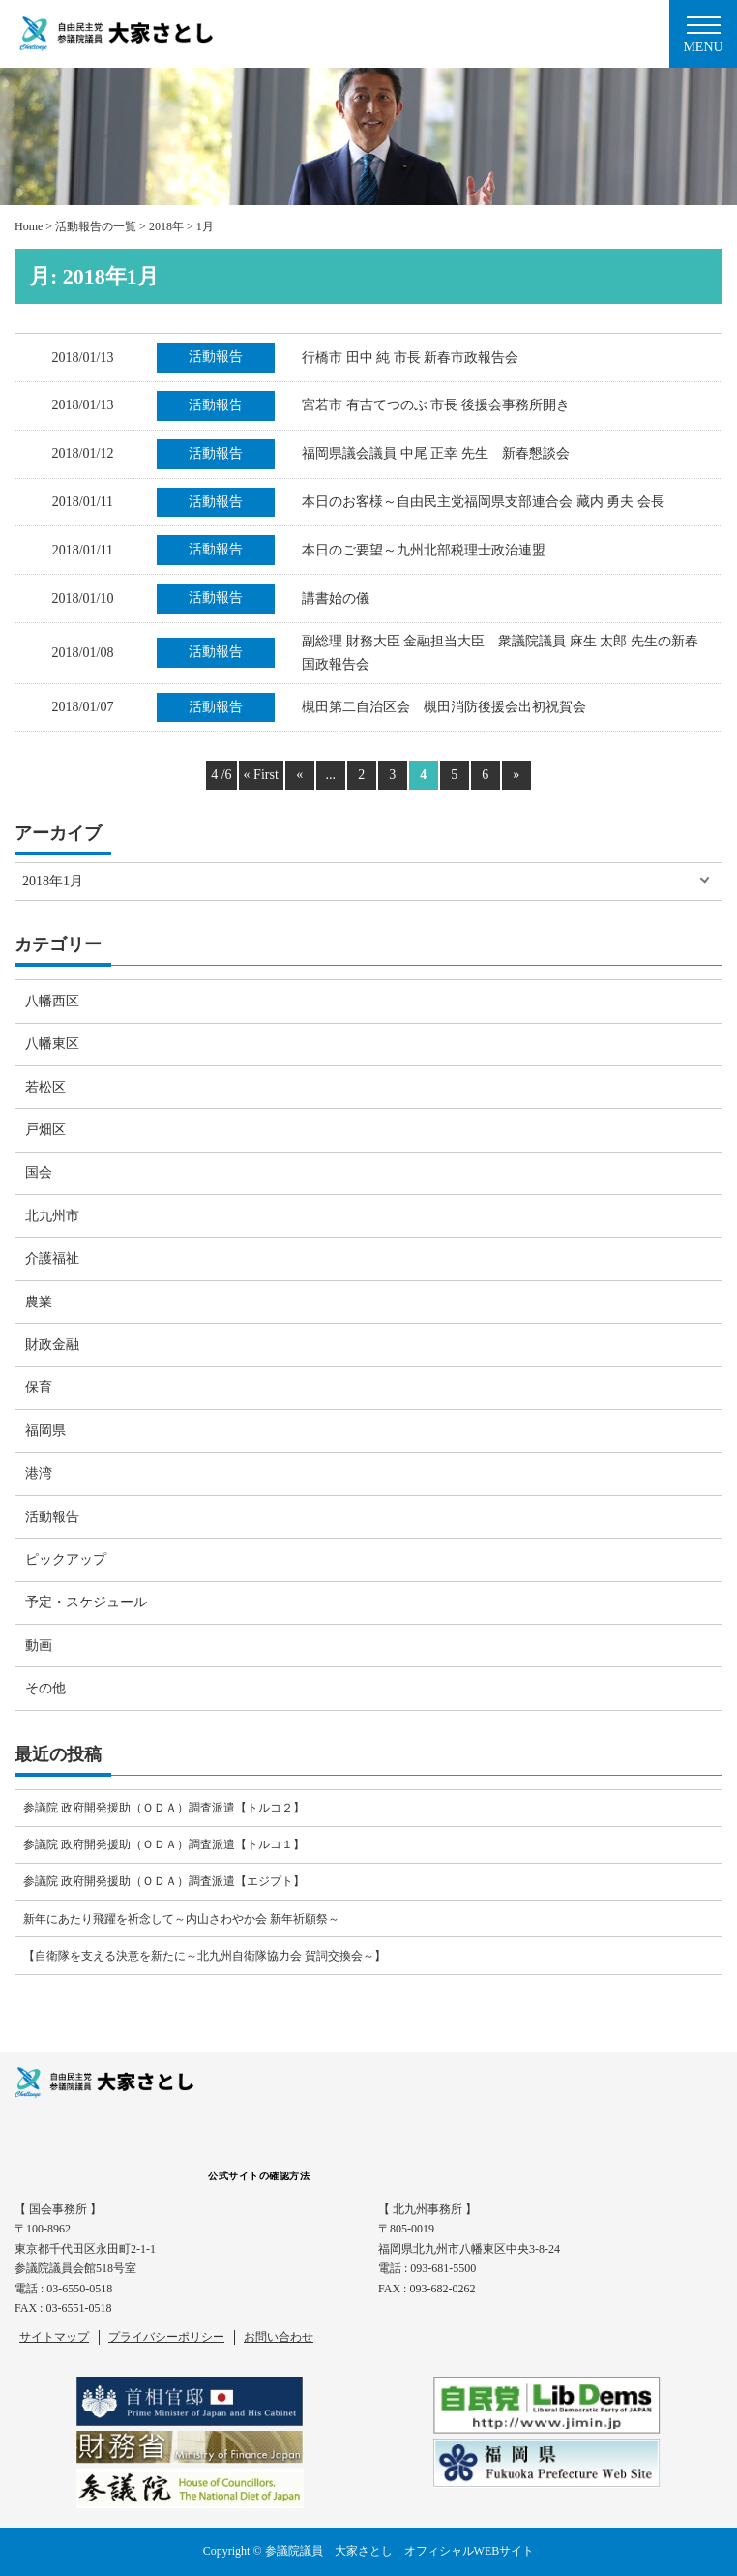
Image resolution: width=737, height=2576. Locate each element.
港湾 (38, 1473)
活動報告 (52, 1517)
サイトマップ (54, 2337)
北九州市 (52, 1216)
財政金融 (52, 1344)
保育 (38, 1387)
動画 (38, 1645)
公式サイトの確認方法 (259, 2176)
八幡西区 (52, 1001)
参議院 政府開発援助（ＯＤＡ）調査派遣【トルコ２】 (164, 1807)
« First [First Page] (261, 774)
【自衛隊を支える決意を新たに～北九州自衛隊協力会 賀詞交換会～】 (204, 1955)
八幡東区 (52, 1043)
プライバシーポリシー (166, 2337)
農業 (38, 1302)
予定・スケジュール (86, 1602)
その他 (45, 1688)
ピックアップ (65, 1559)
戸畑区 (45, 1130)
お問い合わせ (278, 2337)
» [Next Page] (516, 774)
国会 (38, 1172)
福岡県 (45, 1430)
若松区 (45, 1087)
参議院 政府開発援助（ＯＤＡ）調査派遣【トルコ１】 (164, 1844)
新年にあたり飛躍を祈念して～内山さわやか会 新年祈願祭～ (181, 1919)
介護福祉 (52, 1258)
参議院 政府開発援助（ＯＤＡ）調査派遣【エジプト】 (164, 1881)
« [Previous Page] (299, 774)
